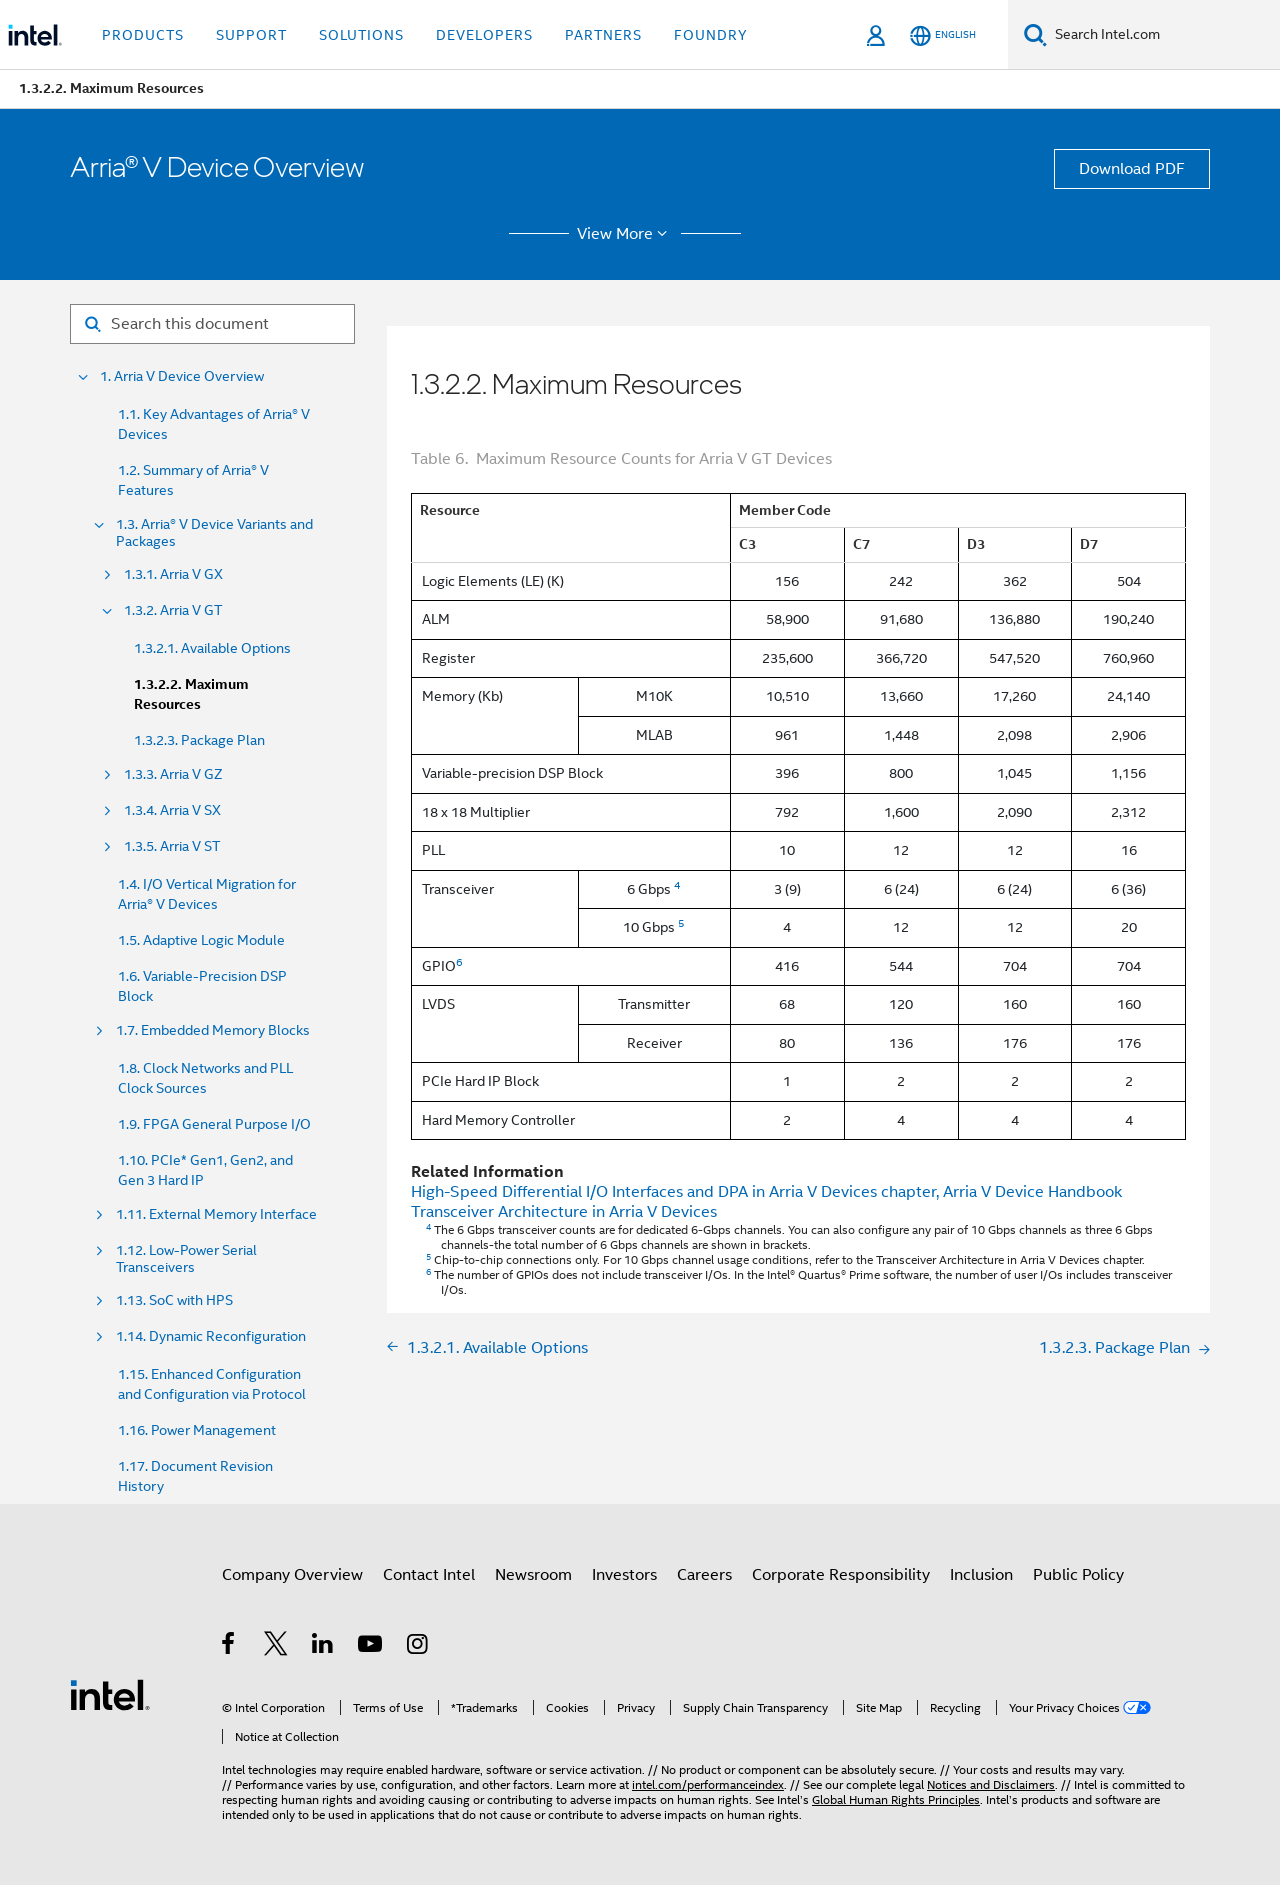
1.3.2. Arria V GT (173, 610)
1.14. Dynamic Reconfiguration (211, 1336)
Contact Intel (429, 1575)
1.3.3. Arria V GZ (173, 774)
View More (625, 234)
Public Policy (1078, 1575)
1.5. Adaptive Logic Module (201, 940)
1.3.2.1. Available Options (212, 648)
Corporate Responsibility (841, 1575)
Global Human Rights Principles (896, 1799)
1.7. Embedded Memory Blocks (213, 1030)
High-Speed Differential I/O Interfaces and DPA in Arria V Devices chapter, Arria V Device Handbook (766, 1192)
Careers (704, 1575)
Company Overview (292, 1575)
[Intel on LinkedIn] (323, 1647)
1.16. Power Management (197, 1430)
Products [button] (143, 35)
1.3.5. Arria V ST (172, 846)
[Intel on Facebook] (229, 1647)
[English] (943, 35)
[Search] (1035, 34)
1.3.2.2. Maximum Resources (191, 694)
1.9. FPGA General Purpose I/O (214, 1124)
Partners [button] (603, 35)
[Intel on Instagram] (418, 1647)
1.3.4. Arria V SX (172, 810)
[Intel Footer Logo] (110, 1694)
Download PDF (1132, 169)
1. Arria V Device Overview (182, 376)
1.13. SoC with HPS (174, 1300)
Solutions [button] (361, 35)
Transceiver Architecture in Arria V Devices (564, 1212)
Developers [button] (484, 35)
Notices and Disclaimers (991, 1784)
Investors (624, 1575)
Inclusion (981, 1575)
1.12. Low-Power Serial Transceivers (186, 1259)
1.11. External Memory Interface (216, 1214)
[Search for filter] (212, 324)
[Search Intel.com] (1163, 35)
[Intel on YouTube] (371, 1647)
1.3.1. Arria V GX (173, 574)
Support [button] (251, 35)
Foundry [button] (711, 35)
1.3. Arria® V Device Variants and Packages (214, 533)
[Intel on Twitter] (276, 1647)
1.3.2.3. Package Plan (199, 740)
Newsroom (533, 1575)
